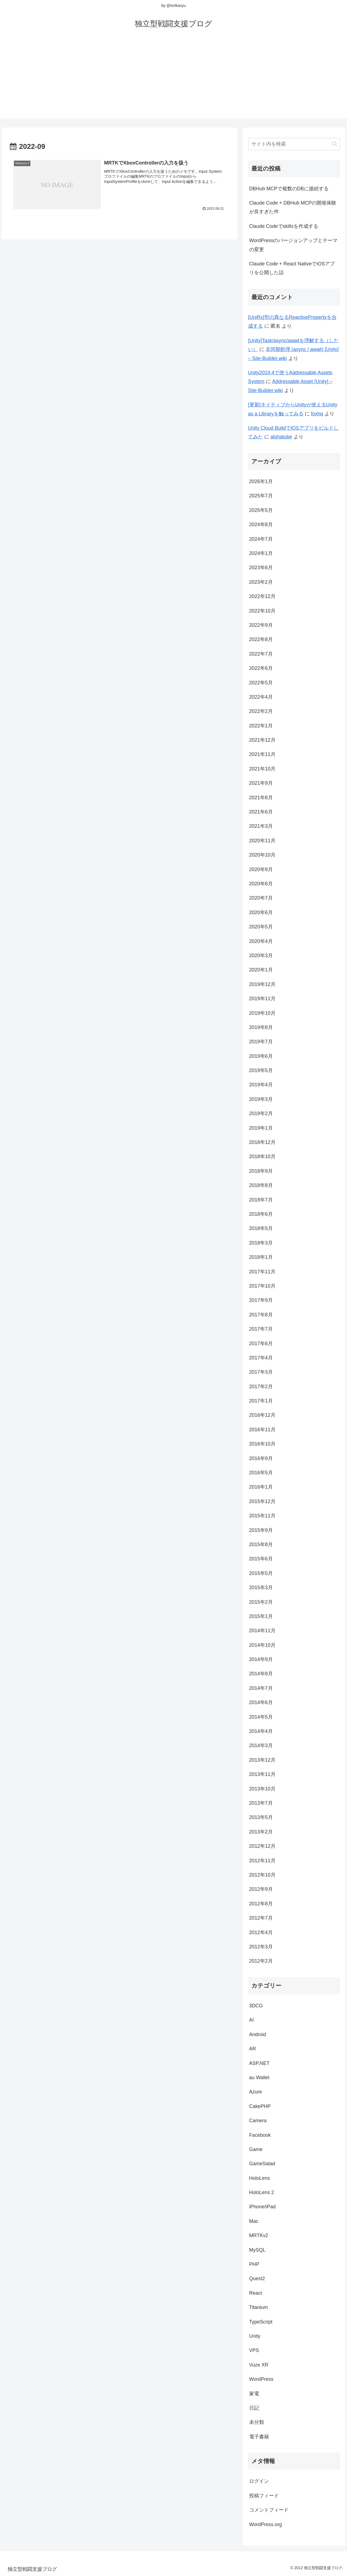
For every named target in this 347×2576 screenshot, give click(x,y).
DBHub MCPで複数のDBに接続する (289, 188)
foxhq (317, 413)
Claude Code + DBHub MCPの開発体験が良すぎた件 (293, 207)
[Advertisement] (173, 80)
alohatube (281, 437)
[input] (294, 144)
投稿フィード (264, 2495)
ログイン (259, 2481)
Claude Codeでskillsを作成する (283, 226)
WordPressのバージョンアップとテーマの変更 (293, 245)
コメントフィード (269, 2510)
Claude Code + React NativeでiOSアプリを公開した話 (292, 268)
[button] (334, 144)
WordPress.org (265, 2524)
